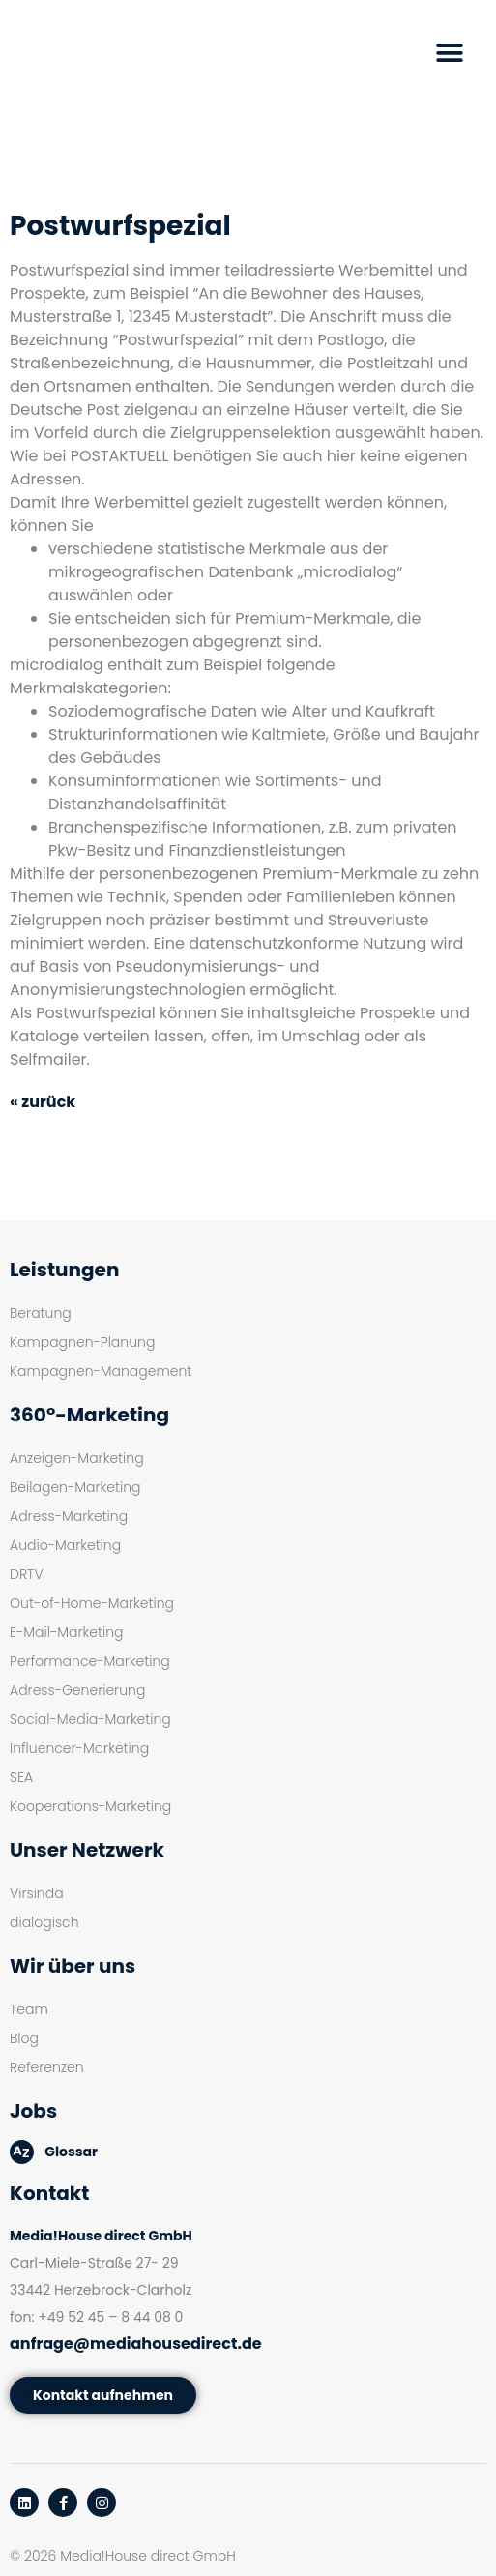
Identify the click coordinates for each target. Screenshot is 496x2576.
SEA (21, 1777)
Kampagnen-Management (100, 1371)
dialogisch (44, 1922)
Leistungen (64, 1269)
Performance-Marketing (90, 1661)
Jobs (33, 2110)
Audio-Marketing (65, 1545)
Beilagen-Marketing (75, 1487)
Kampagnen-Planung (82, 1342)
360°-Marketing (89, 1414)
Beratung (41, 1313)
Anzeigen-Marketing (77, 1458)
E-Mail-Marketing (66, 1632)
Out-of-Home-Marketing (92, 1603)
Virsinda (37, 1893)
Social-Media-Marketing (90, 1719)
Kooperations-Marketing (90, 1806)
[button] (450, 53)
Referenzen (47, 2067)
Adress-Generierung (77, 1690)
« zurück (42, 1102)
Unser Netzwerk (87, 1849)
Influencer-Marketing (79, 1748)
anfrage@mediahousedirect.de (136, 2343)
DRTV (27, 1574)
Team (29, 2009)
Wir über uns (72, 1965)
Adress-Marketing (69, 1516)
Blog (24, 2038)
